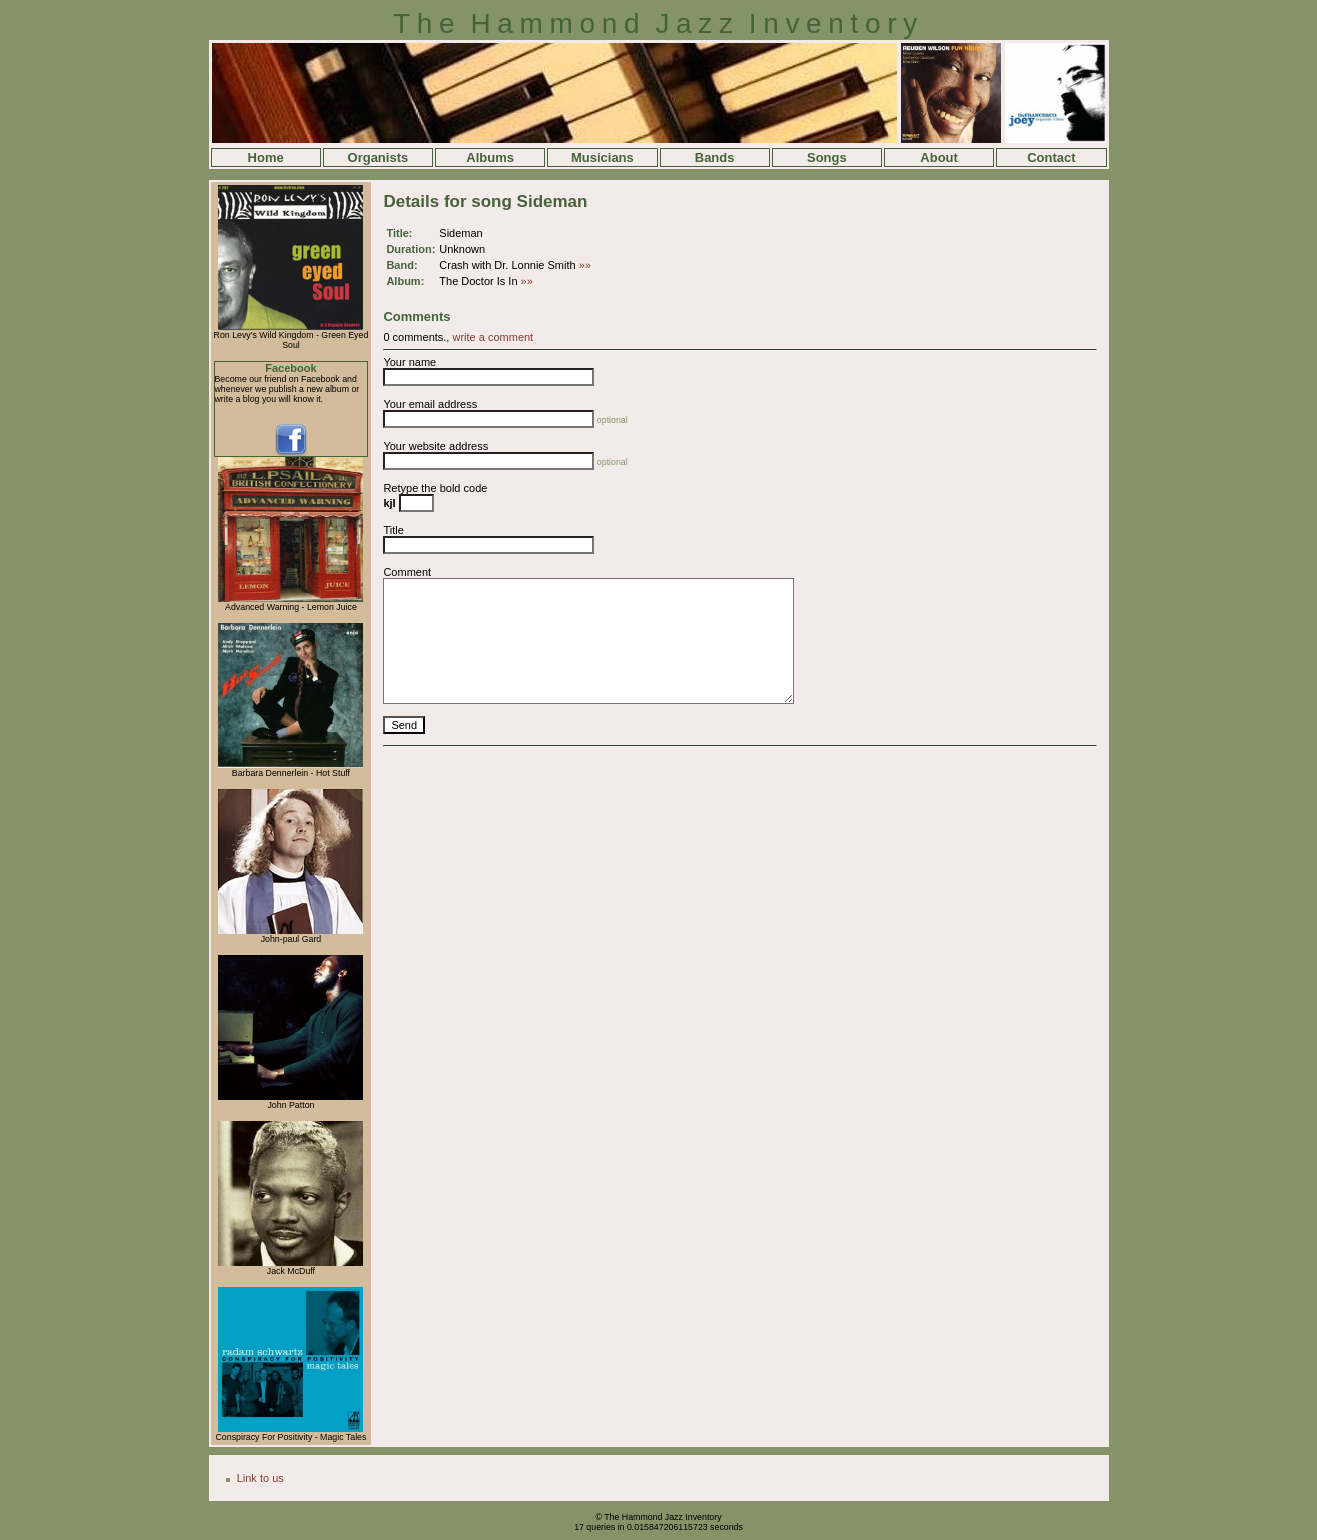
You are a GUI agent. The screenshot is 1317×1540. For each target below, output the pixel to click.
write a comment (492, 337)
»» (585, 265)
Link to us (260, 1478)
